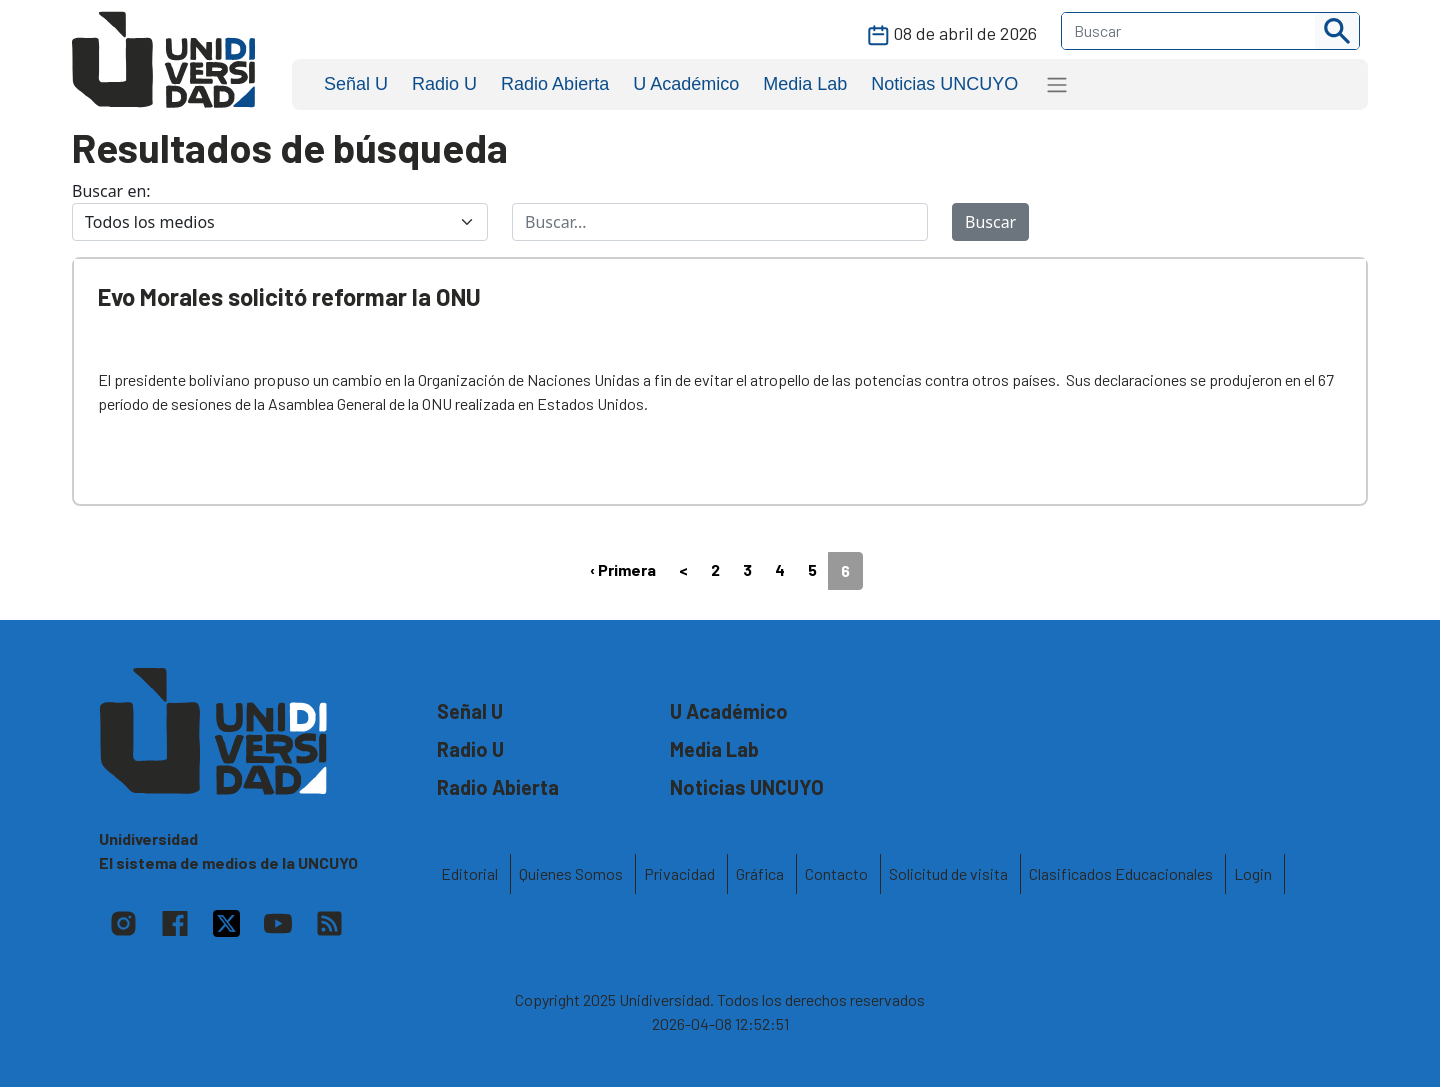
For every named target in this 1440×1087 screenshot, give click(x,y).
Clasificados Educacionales (1121, 873)
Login (1253, 873)
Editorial (469, 873)
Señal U (356, 84)
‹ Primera (623, 569)
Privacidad (679, 873)
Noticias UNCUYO (944, 84)
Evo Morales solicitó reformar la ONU (289, 296)
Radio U (444, 84)
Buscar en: (111, 191)
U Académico (686, 84)
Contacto (836, 873)
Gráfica (760, 873)
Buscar (990, 222)
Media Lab (805, 84)
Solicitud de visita (948, 873)
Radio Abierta (555, 84)
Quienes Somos (571, 873)
